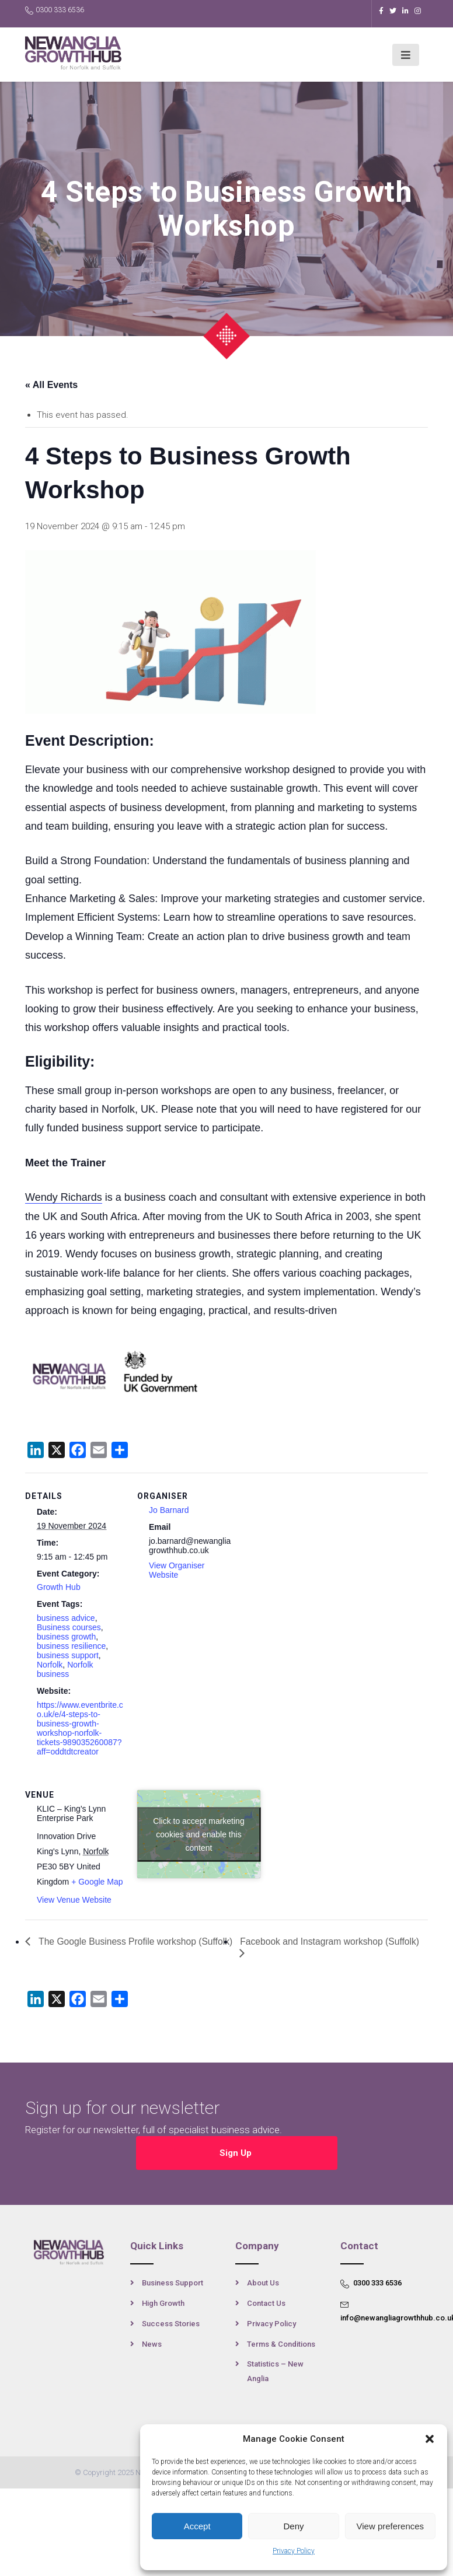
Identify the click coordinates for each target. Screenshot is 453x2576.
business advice (66, 1618)
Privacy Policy (294, 2551)
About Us (263, 2282)
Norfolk (49, 1664)
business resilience (71, 1646)
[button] (429, 2439)
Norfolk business (65, 1669)
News (152, 2343)
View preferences (390, 2526)
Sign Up (236, 2152)
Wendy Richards (63, 1197)
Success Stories (171, 2322)
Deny (293, 2526)
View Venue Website (74, 1899)
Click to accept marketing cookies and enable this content (198, 1834)
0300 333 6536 (54, 10)
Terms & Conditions (281, 2343)
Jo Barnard (169, 1510)
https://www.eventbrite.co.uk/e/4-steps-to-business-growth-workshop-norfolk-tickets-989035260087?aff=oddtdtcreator (80, 1728)
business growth (66, 1636)
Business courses (69, 1627)
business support (68, 1655)
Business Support (172, 2282)
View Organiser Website (176, 1570)
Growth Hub (59, 1587)
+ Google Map (97, 1881)
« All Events (51, 385)
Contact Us (266, 2302)
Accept (197, 2526)
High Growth (163, 2302)
